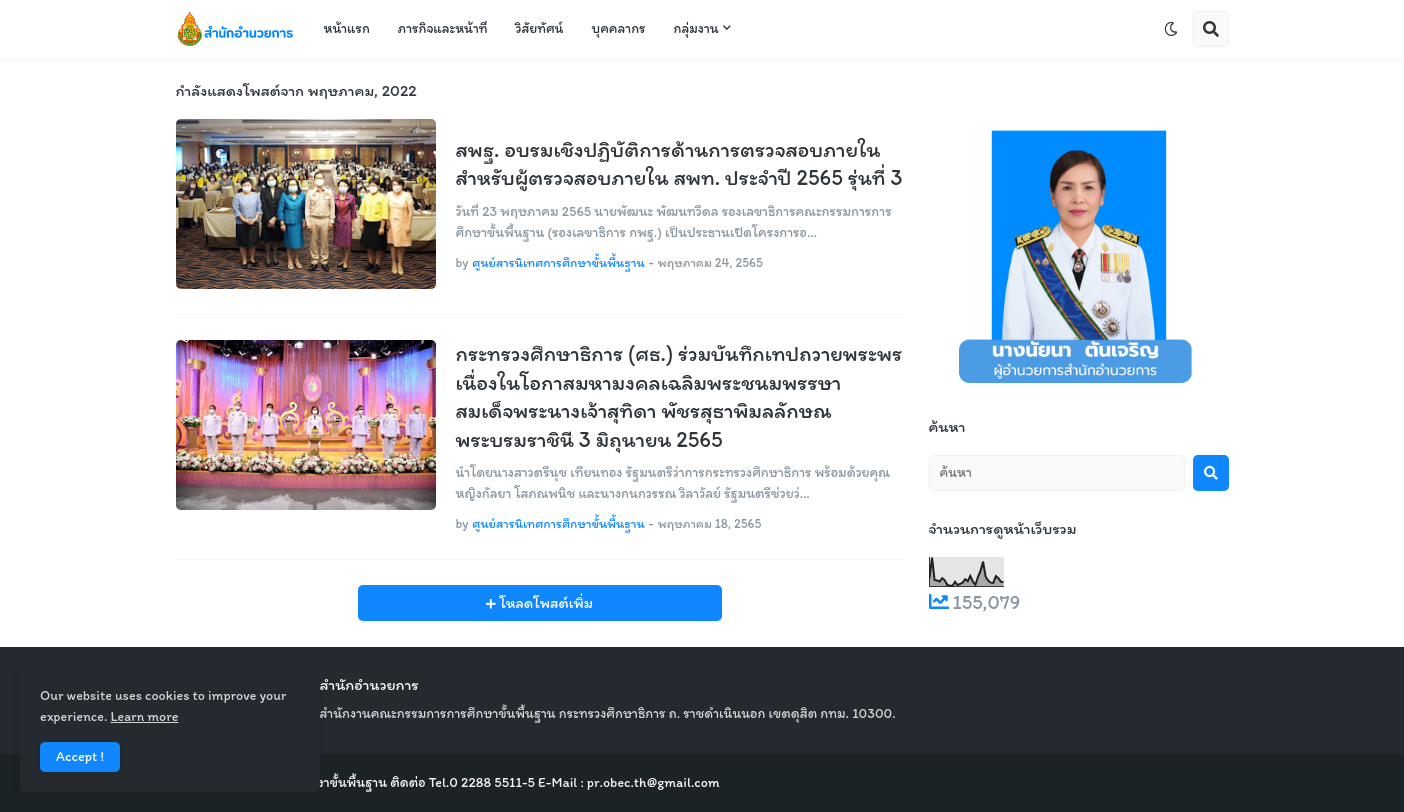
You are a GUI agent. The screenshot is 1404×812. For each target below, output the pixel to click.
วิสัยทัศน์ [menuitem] (539, 28)
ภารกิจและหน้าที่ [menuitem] (443, 28)
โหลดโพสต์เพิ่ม (544, 603)
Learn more (144, 716)
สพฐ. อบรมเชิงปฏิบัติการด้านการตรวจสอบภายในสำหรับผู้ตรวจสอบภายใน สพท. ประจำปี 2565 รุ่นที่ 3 (679, 164)
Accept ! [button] (80, 756)
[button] (1171, 29)
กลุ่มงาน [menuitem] (696, 28)
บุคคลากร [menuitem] (618, 28)
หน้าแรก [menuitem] (347, 28)
